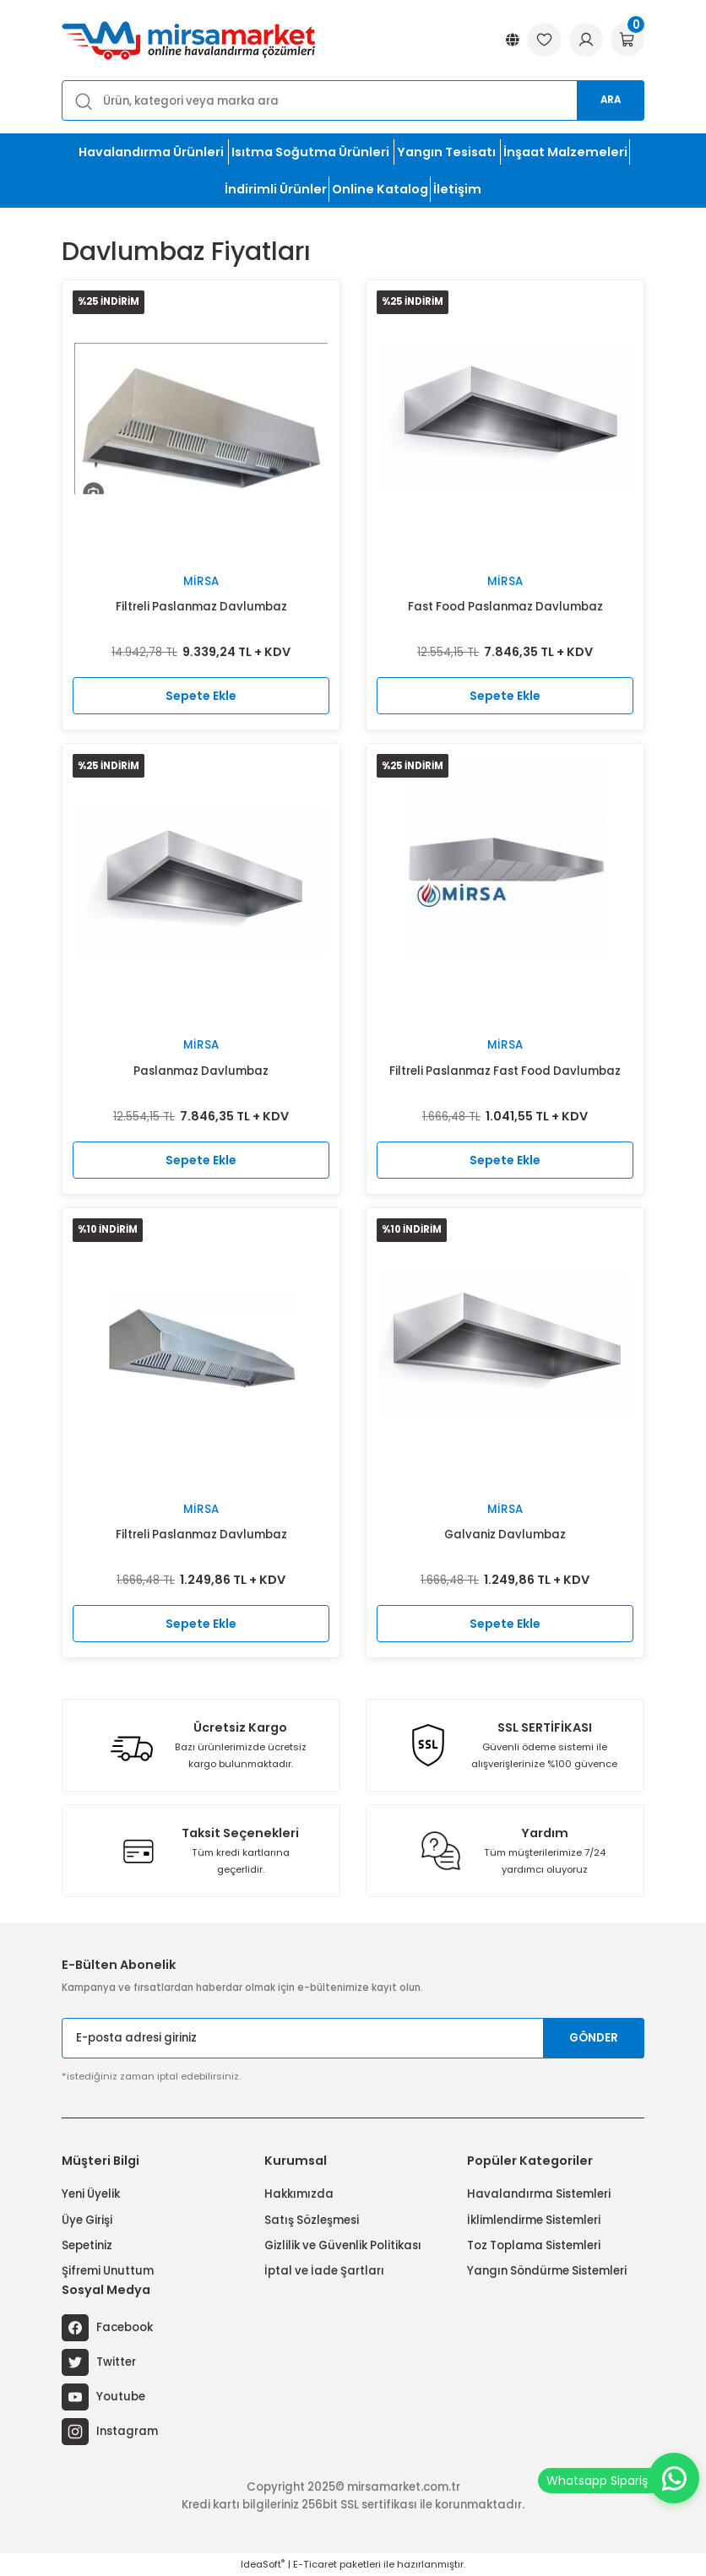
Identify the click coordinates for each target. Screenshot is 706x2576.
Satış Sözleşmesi (311, 2220)
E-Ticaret (315, 2564)
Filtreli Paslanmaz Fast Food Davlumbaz (505, 1071)
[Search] (353, 100)
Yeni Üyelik (91, 2194)
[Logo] (188, 40)
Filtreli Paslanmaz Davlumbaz (201, 607)
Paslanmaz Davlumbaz (201, 1071)
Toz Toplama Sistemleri (533, 2245)
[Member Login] (586, 40)
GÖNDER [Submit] (593, 2038)
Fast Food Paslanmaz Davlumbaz (505, 607)
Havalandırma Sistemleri (539, 2194)
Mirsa (201, 581)
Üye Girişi (87, 2220)
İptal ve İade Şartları (324, 2271)
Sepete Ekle (201, 695)
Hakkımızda (299, 2194)
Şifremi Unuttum (108, 2271)
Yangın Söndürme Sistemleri (547, 2271)
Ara (610, 99)
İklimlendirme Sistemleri (533, 2220)
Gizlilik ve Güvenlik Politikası (342, 2245)
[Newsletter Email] (353, 2038)
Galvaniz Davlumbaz (505, 1535)
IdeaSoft (263, 2564)
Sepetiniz (87, 2245)
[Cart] (627, 40)
